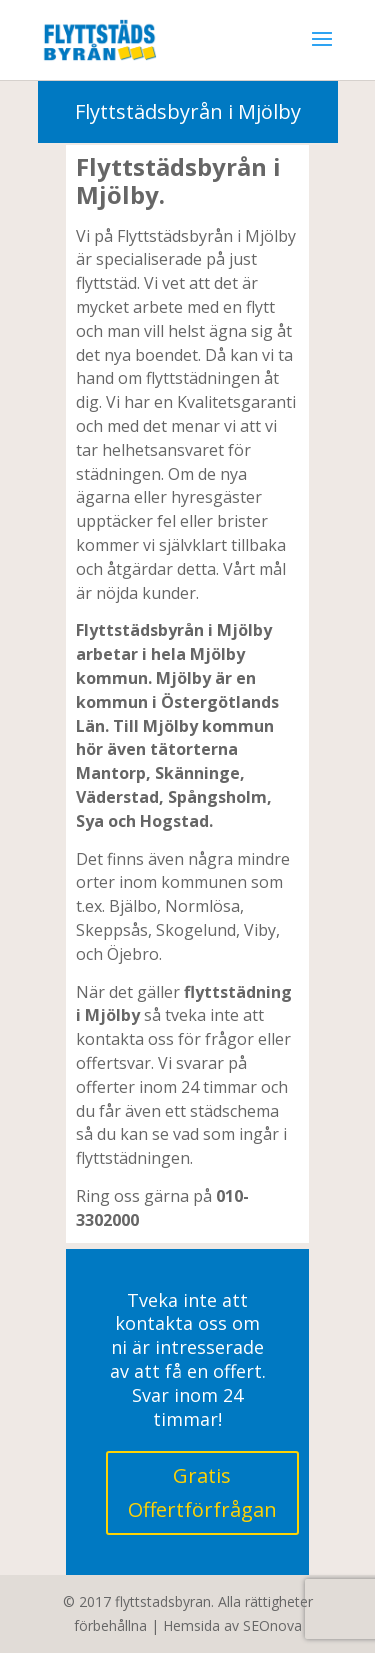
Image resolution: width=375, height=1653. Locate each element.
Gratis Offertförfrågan (202, 1492)
